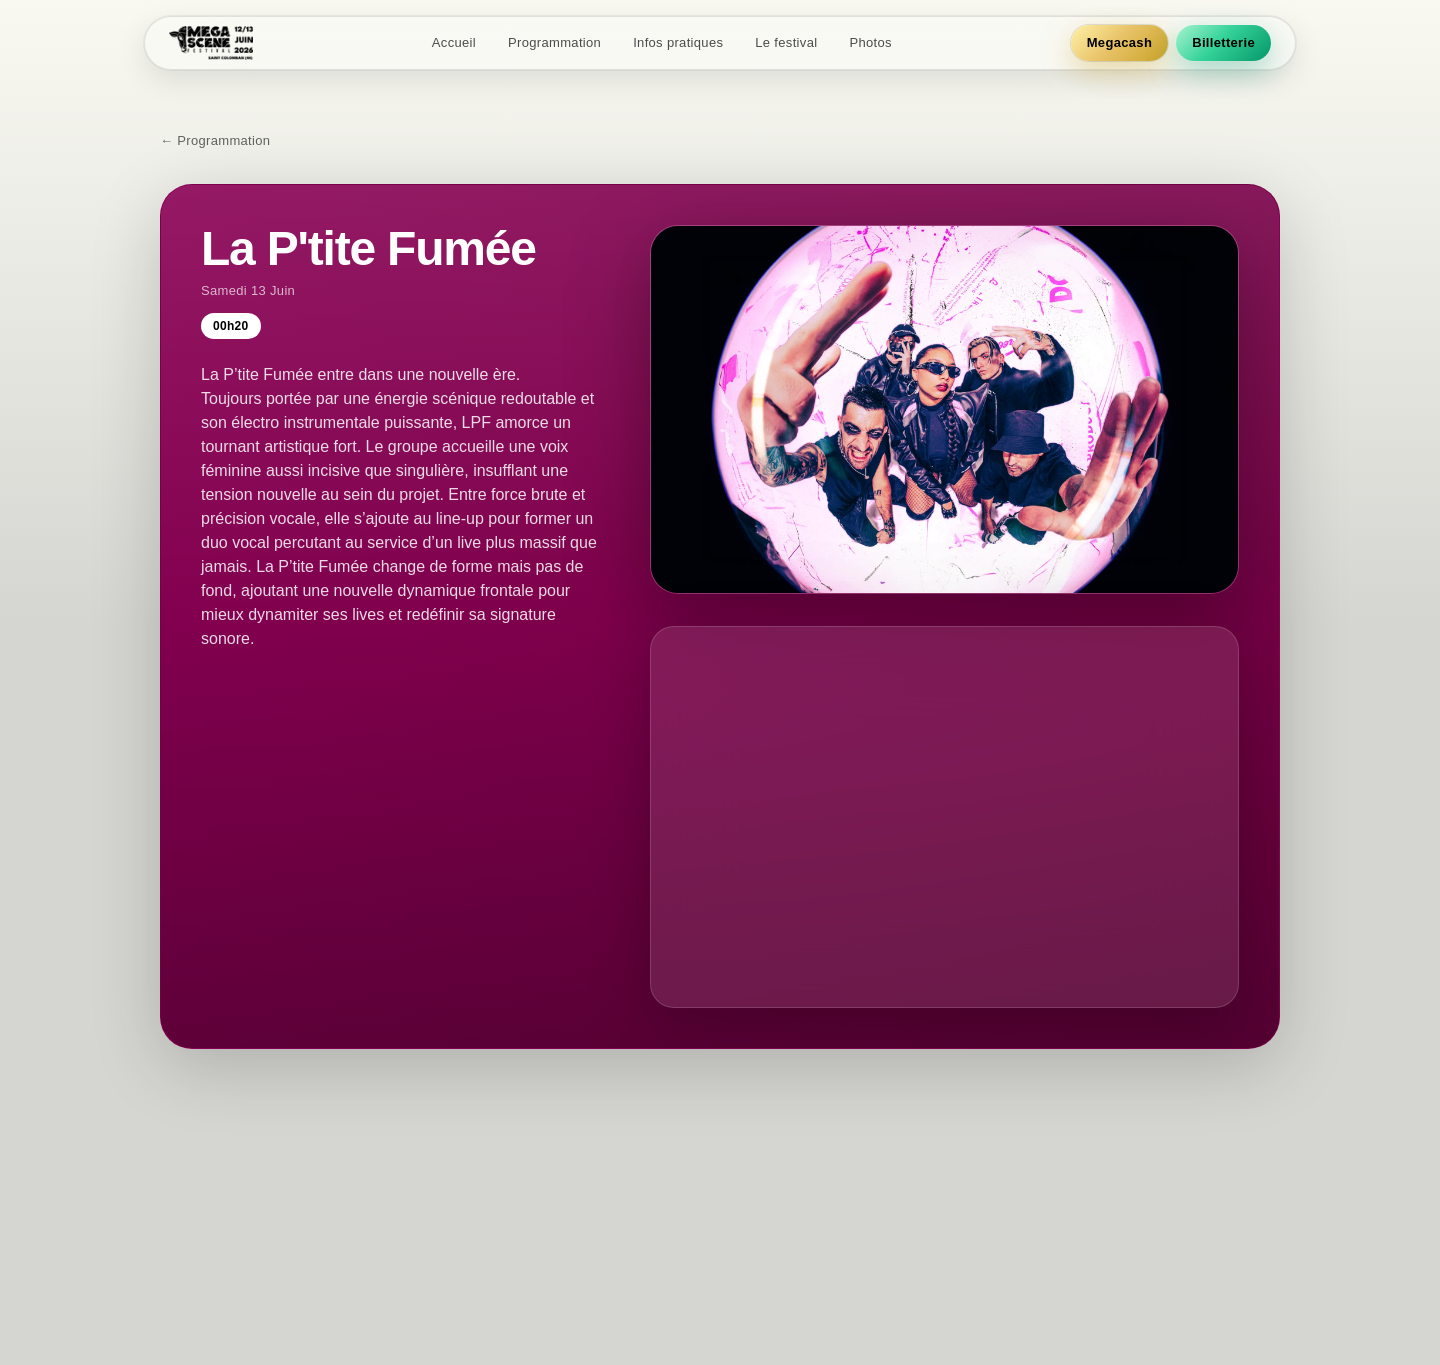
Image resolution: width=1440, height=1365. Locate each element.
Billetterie (1223, 42)
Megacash (1119, 42)
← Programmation (215, 140)
